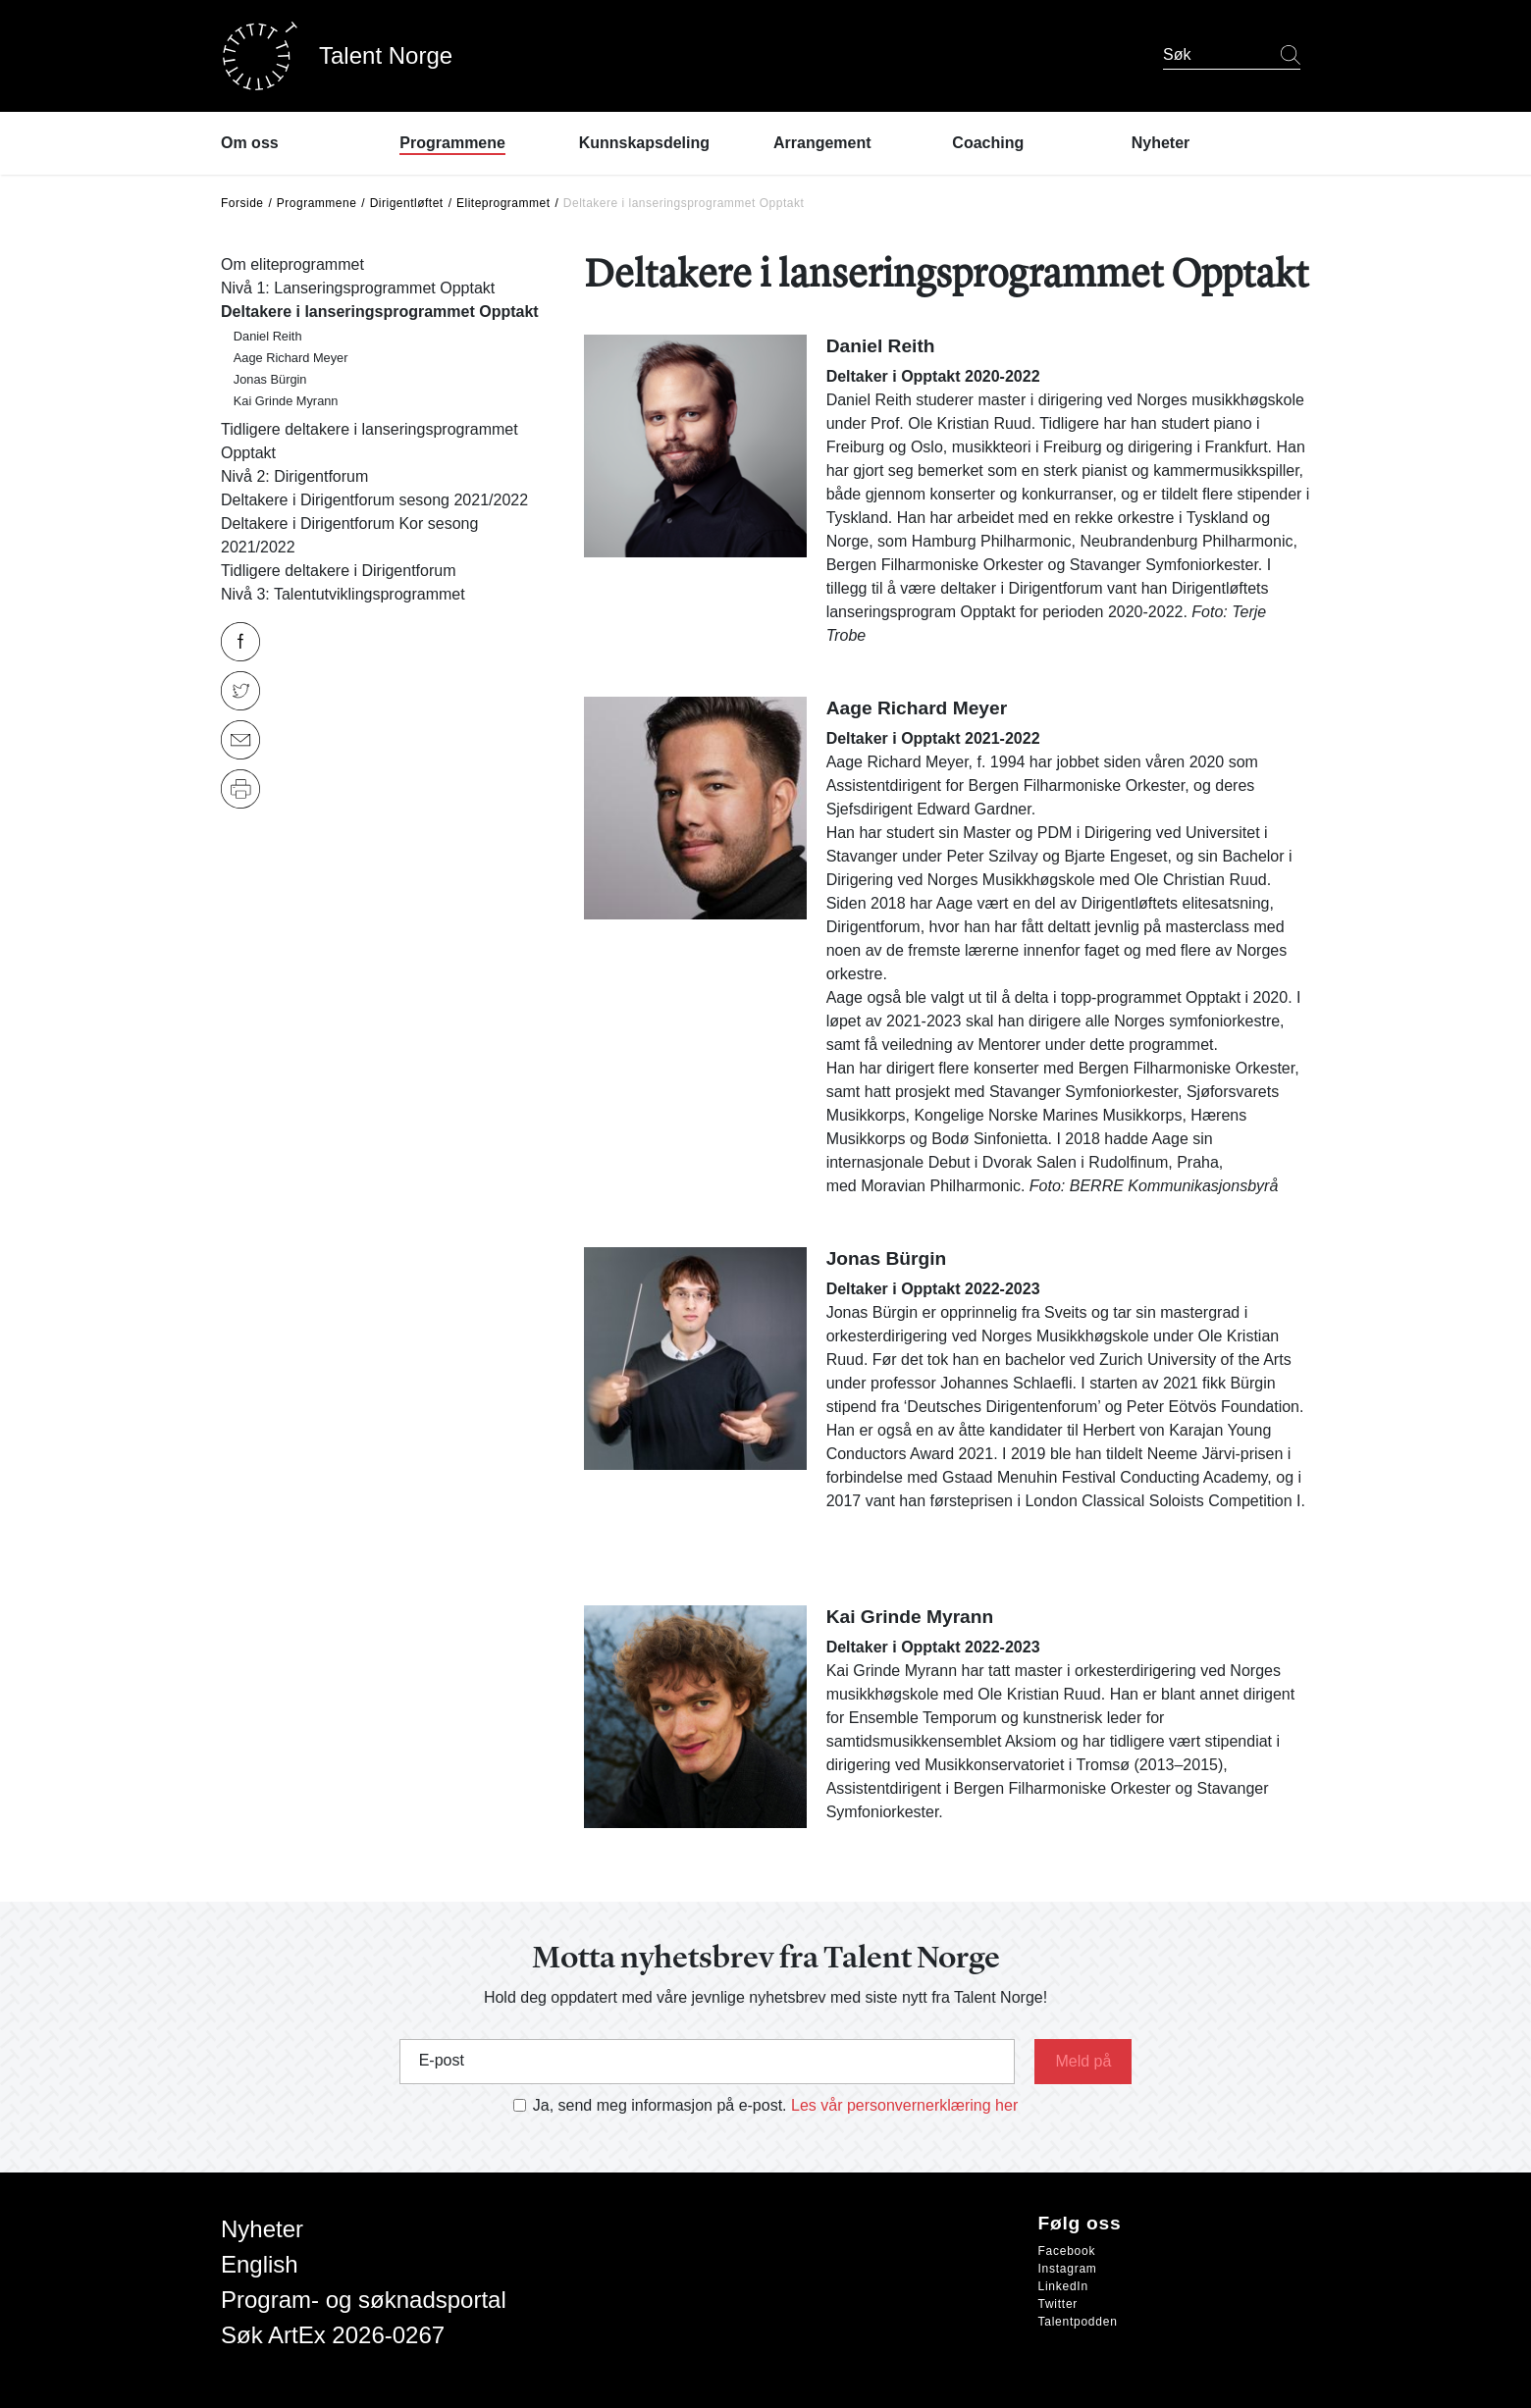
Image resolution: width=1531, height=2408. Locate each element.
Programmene (317, 203)
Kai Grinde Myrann (286, 400)
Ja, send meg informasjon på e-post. (660, 2105)
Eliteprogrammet (503, 203)
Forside (242, 203)
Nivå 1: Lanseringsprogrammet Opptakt (358, 288)
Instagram (1067, 2269)
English (259, 2264)
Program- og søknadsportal (363, 2299)
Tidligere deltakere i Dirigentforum (338, 570)
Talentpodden (1078, 2322)
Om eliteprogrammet (292, 264)
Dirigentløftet (407, 203)
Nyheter (262, 2229)
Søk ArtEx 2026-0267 (333, 2335)
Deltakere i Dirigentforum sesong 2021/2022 (374, 500)
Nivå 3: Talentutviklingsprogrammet (343, 594)
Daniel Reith (268, 336)
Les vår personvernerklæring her (904, 2105)
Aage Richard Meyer (291, 357)
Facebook (1067, 2251)
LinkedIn (1063, 2286)
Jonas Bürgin (270, 379)
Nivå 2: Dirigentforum (294, 476)
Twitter (1058, 2304)
